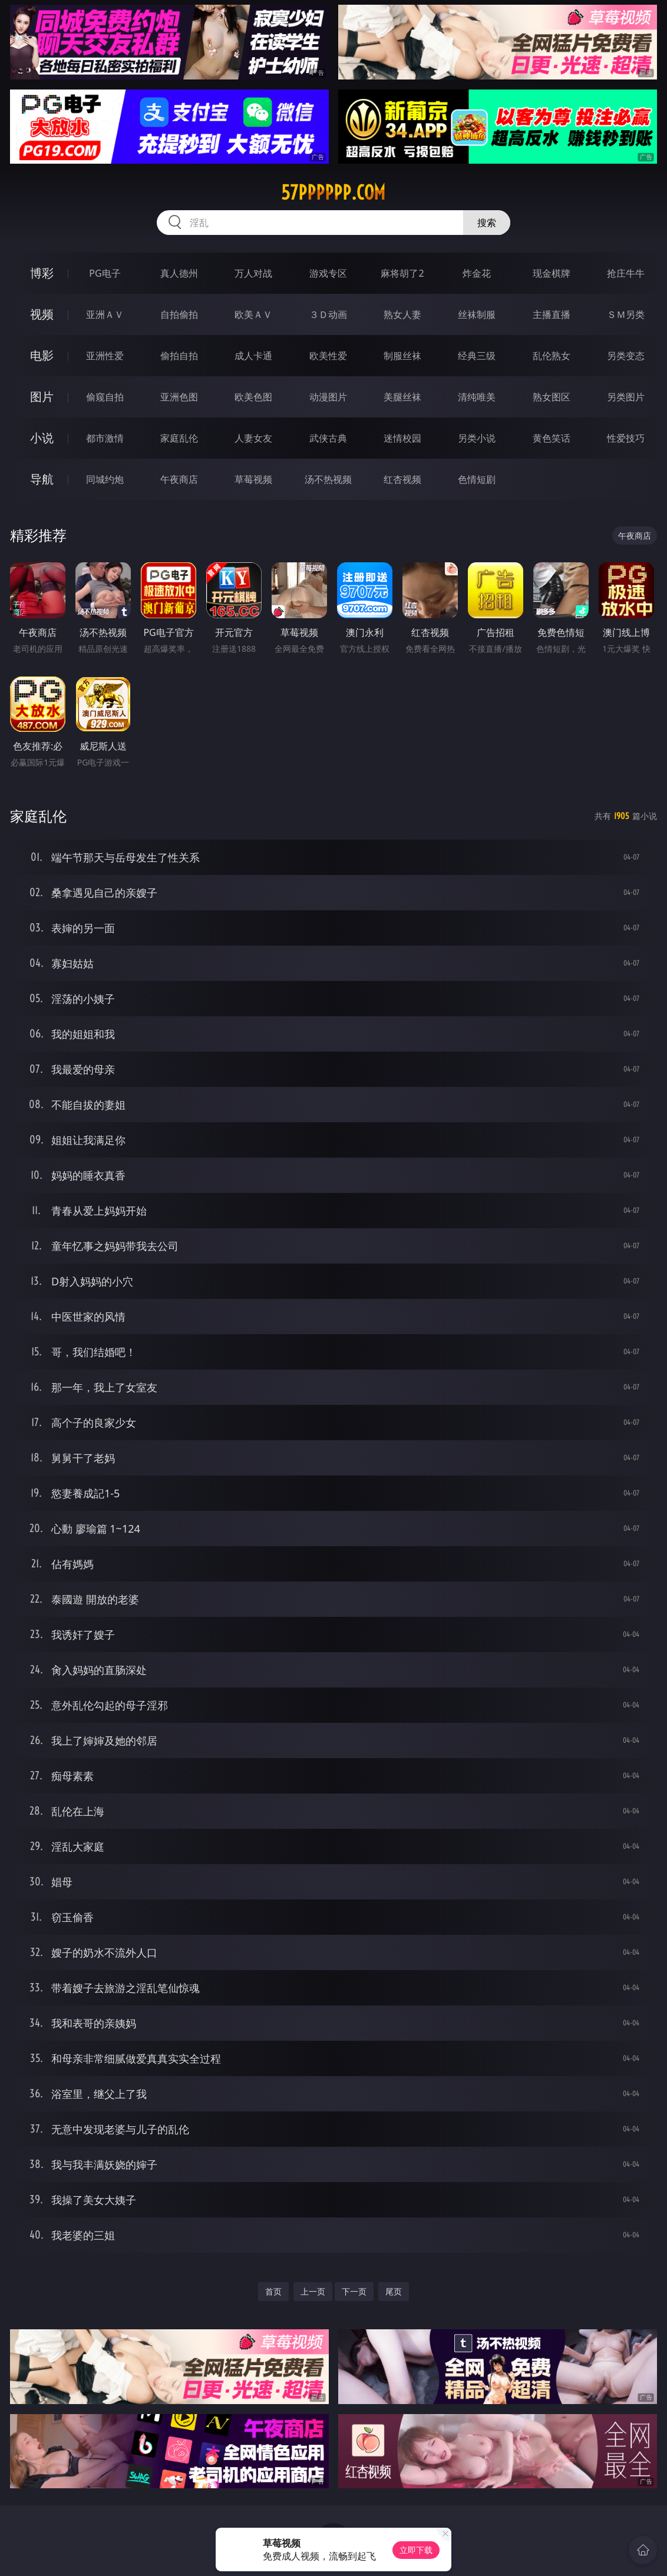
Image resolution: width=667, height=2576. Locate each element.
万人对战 (253, 273)
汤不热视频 (328, 479)
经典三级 (477, 355)
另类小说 (477, 438)
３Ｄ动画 (328, 314)
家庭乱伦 (179, 438)
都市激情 (105, 438)
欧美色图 (253, 396)
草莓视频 (253, 479)
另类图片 (626, 396)
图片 (42, 397)
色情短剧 (477, 479)
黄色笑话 (551, 438)
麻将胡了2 (402, 273)
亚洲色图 (179, 396)
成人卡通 (253, 355)
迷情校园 (402, 438)
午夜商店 (179, 479)
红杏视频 (402, 479)
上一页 (313, 2291)
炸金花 (477, 273)
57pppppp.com (333, 192)
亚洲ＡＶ (105, 314)
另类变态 (626, 355)
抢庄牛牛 (626, 273)
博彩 (42, 273)
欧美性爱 (328, 355)
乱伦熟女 (551, 355)
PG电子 (104, 273)
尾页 (393, 2291)
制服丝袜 (402, 355)
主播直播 (551, 314)
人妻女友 (253, 438)
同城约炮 (105, 479)
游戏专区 (328, 273)
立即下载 (415, 2549)
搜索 (486, 222)
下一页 (354, 2291)
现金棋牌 (551, 273)
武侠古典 (328, 438)
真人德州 (179, 273)
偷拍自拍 (179, 355)
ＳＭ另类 (626, 314)
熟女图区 (551, 396)
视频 (42, 314)
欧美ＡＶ (253, 314)
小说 (42, 438)
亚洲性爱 (105, 355)
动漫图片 (328, 396)
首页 (273, 2291)
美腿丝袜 (402, 396)
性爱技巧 (626, 438)
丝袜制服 (477, 314)
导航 (42, 479)
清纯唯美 (477, 396)
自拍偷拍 (179, 314)
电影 (42, 355)
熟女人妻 (402, 314)
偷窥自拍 (105, 396)
